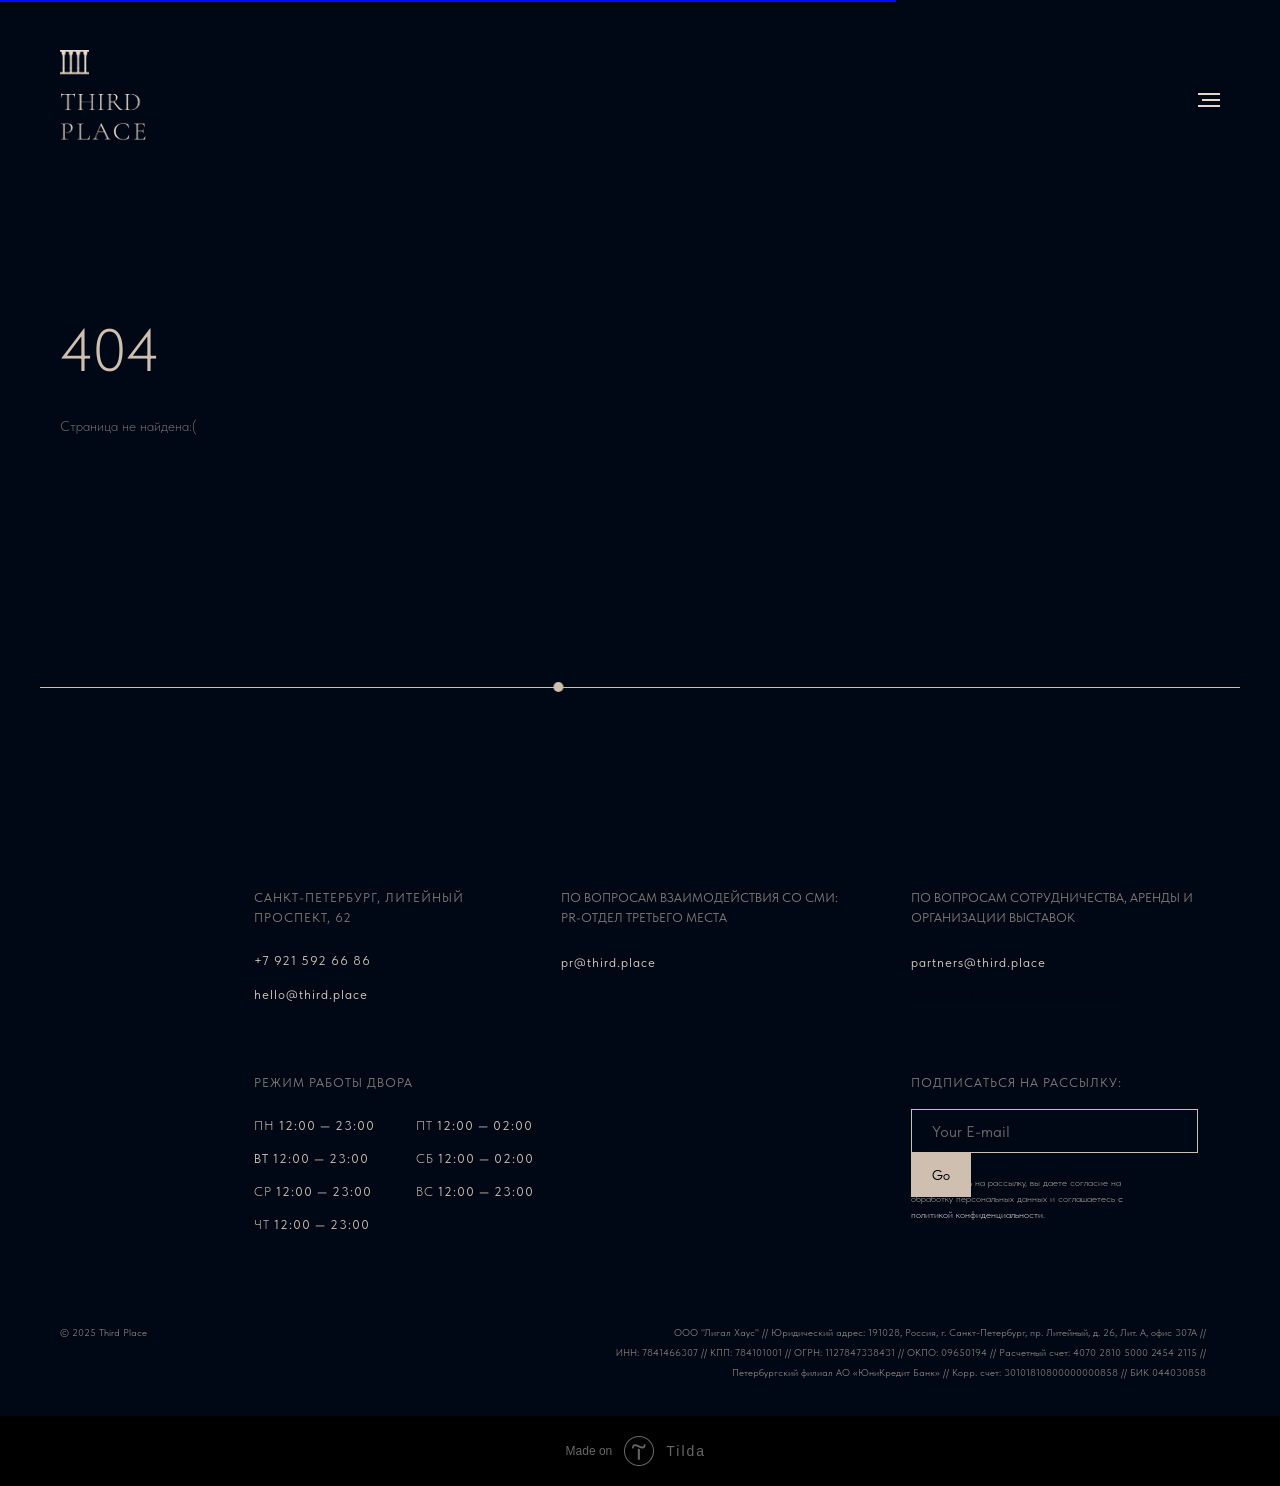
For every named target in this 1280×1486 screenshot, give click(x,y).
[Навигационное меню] (1209, 100)
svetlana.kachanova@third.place (1016, 995)
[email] (1054, 1131)
